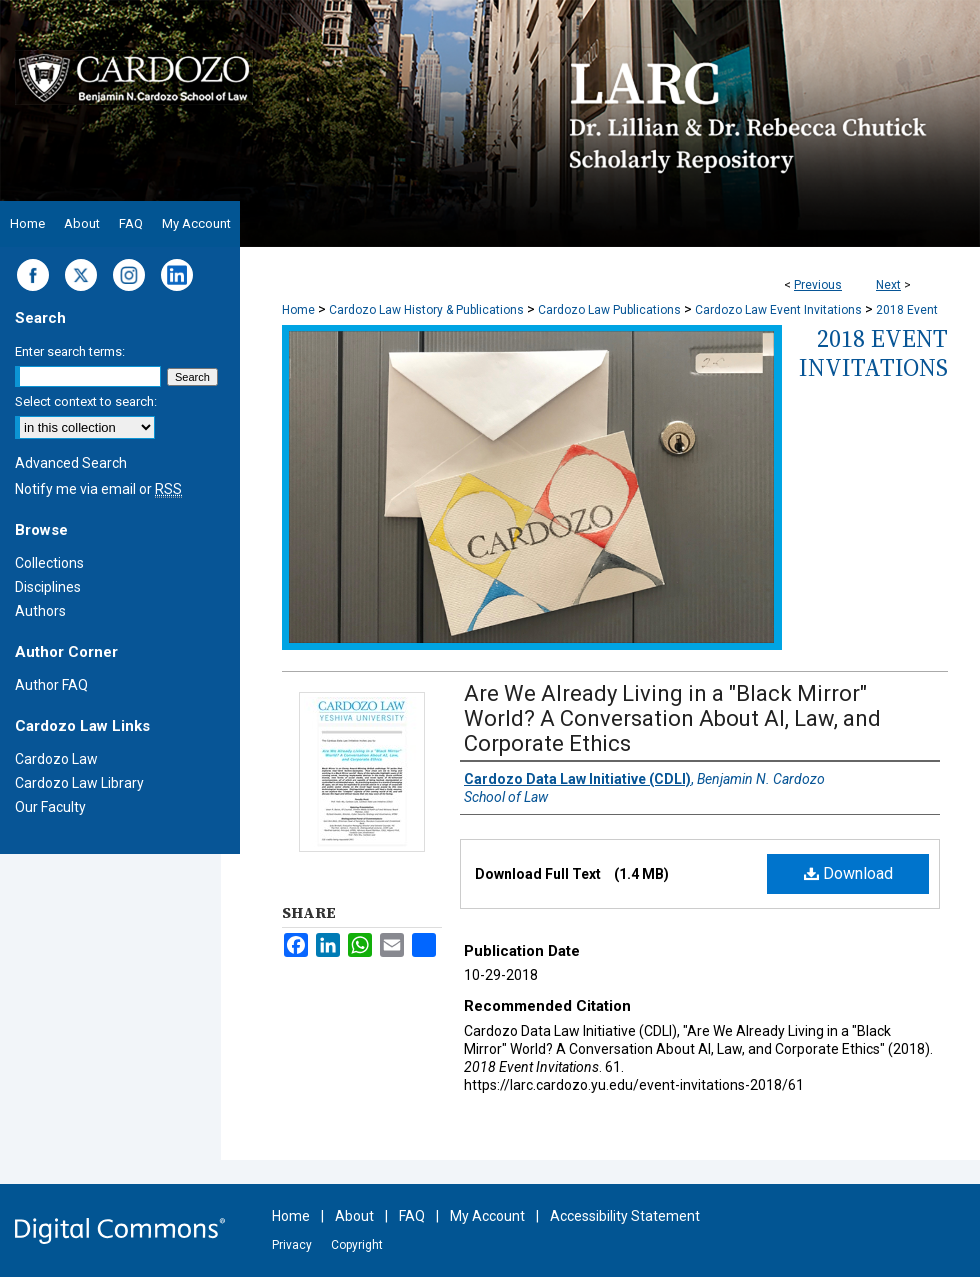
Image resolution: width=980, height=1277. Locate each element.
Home (298, 310)
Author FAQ (51, 685)
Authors (40, 611)
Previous (818, 285)
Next (888, 285)
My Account (487, 1216)
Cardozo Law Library (79, 783)
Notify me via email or (98, 489)
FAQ (412, 1216)
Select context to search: (86, 401)
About (354, 1216)
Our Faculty (50, 807)
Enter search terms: (70, 351)
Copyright (357, 1245)
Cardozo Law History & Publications (426, 310)
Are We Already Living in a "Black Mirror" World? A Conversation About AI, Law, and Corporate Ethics (672, 718)
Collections (49, 563)
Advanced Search (71, 463)
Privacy (292, 1245)
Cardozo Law (56, 759)
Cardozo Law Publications (609, 310)
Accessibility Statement (625, 1216)
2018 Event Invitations (873, 353)
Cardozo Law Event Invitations (778, 310)
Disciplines (48, 587)
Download (848, 873)
